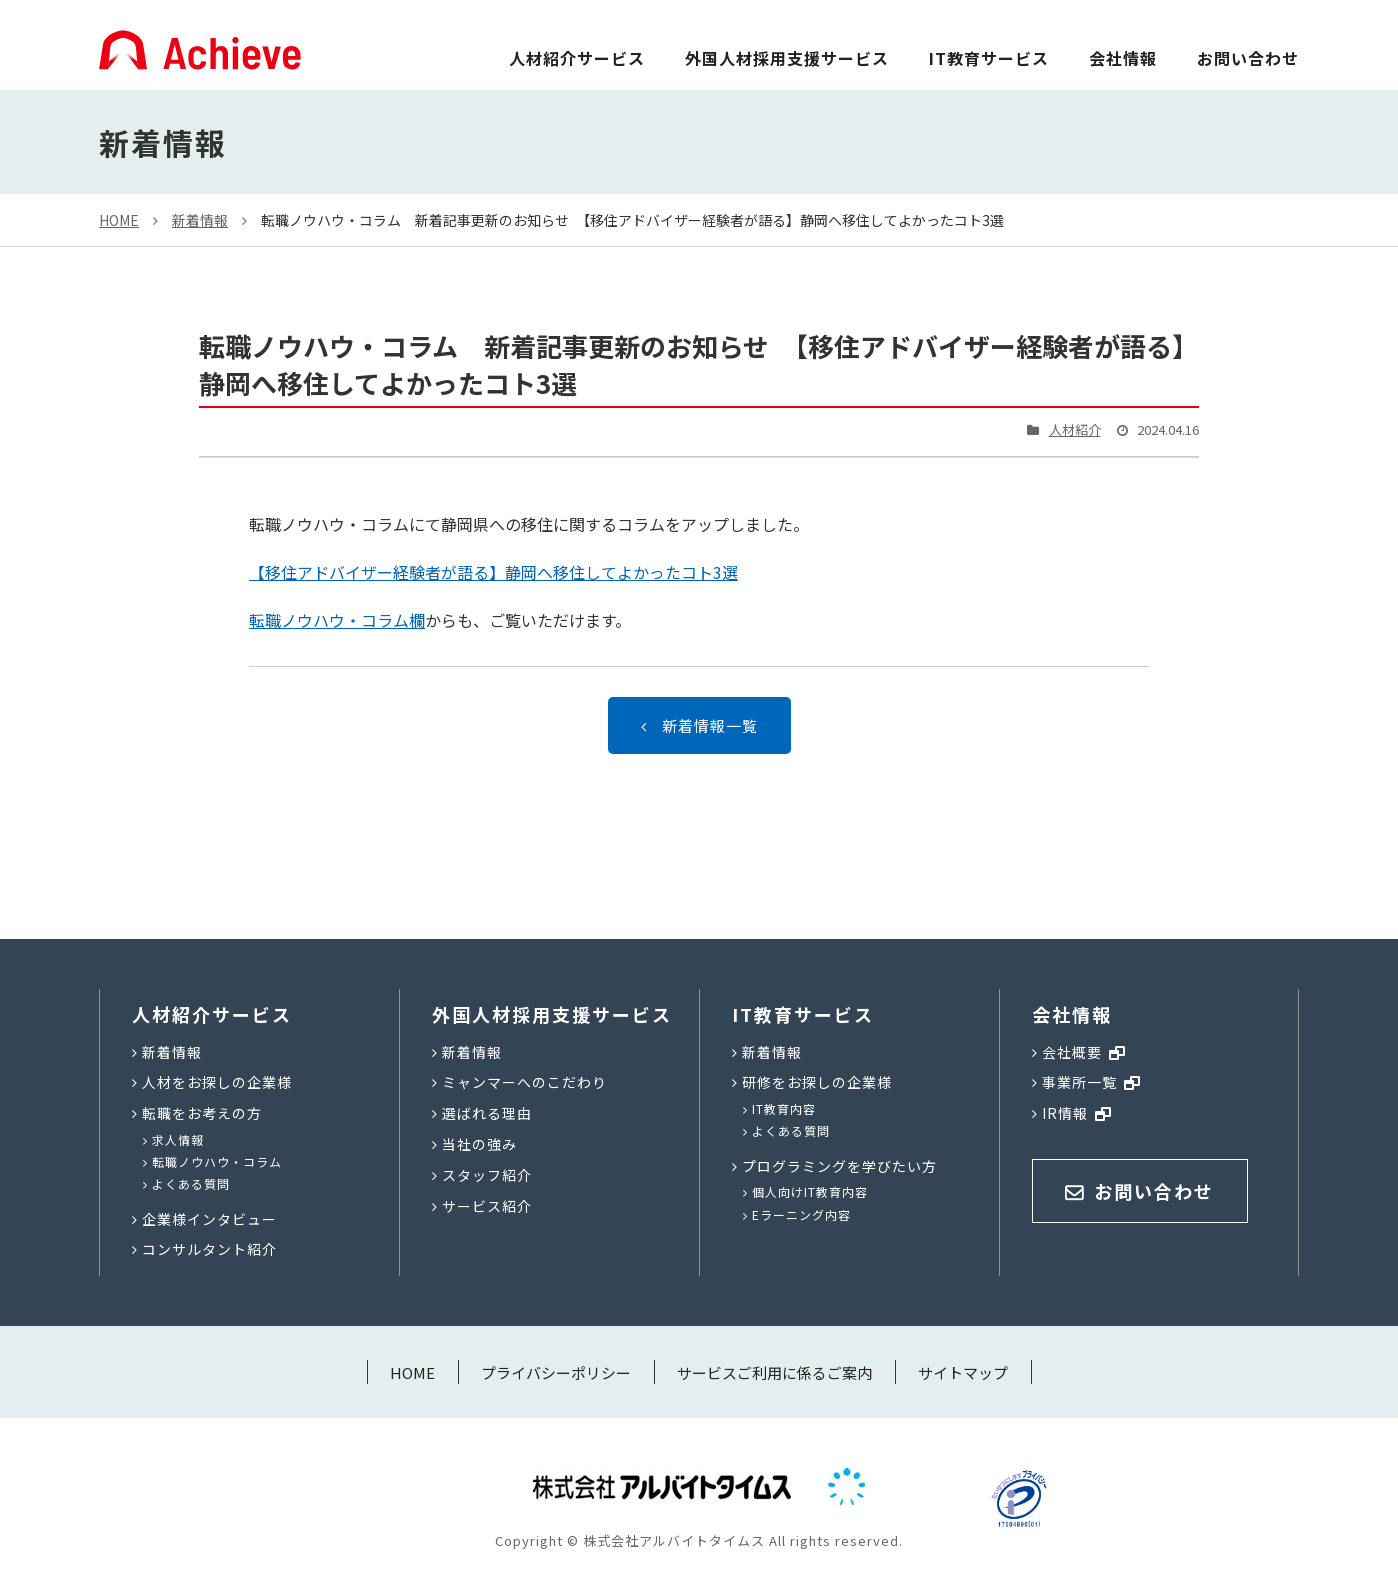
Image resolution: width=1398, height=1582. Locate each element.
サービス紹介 (487, 1206)
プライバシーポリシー (556, 1372)
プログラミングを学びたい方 (839, 1166)
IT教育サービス (989, 58)
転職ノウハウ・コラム (217, 1161)
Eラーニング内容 (801, 1214)
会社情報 (1123, 58)
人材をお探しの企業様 (217, 1082)
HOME (119, 220)
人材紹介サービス (577, 58)
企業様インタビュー (209, 1219)
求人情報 (178, 1139)
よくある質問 (191, 1183)
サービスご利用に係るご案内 (774, 1372)
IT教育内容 (784, 1108)
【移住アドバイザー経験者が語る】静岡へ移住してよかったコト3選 (493, 572)
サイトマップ (963, 1372)
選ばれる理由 (487, 1113)
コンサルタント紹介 (209, 1249)
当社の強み (479, 1144)
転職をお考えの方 (202, 1113)
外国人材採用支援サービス (787, 58)
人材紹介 (1075, 429)
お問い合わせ (1248, 58)
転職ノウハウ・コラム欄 (337, 620)
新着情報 (200, 220)
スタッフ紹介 (487, 1175)
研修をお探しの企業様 (817, 1082)
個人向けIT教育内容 (810, 1191)
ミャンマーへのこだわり (524, 1082)
